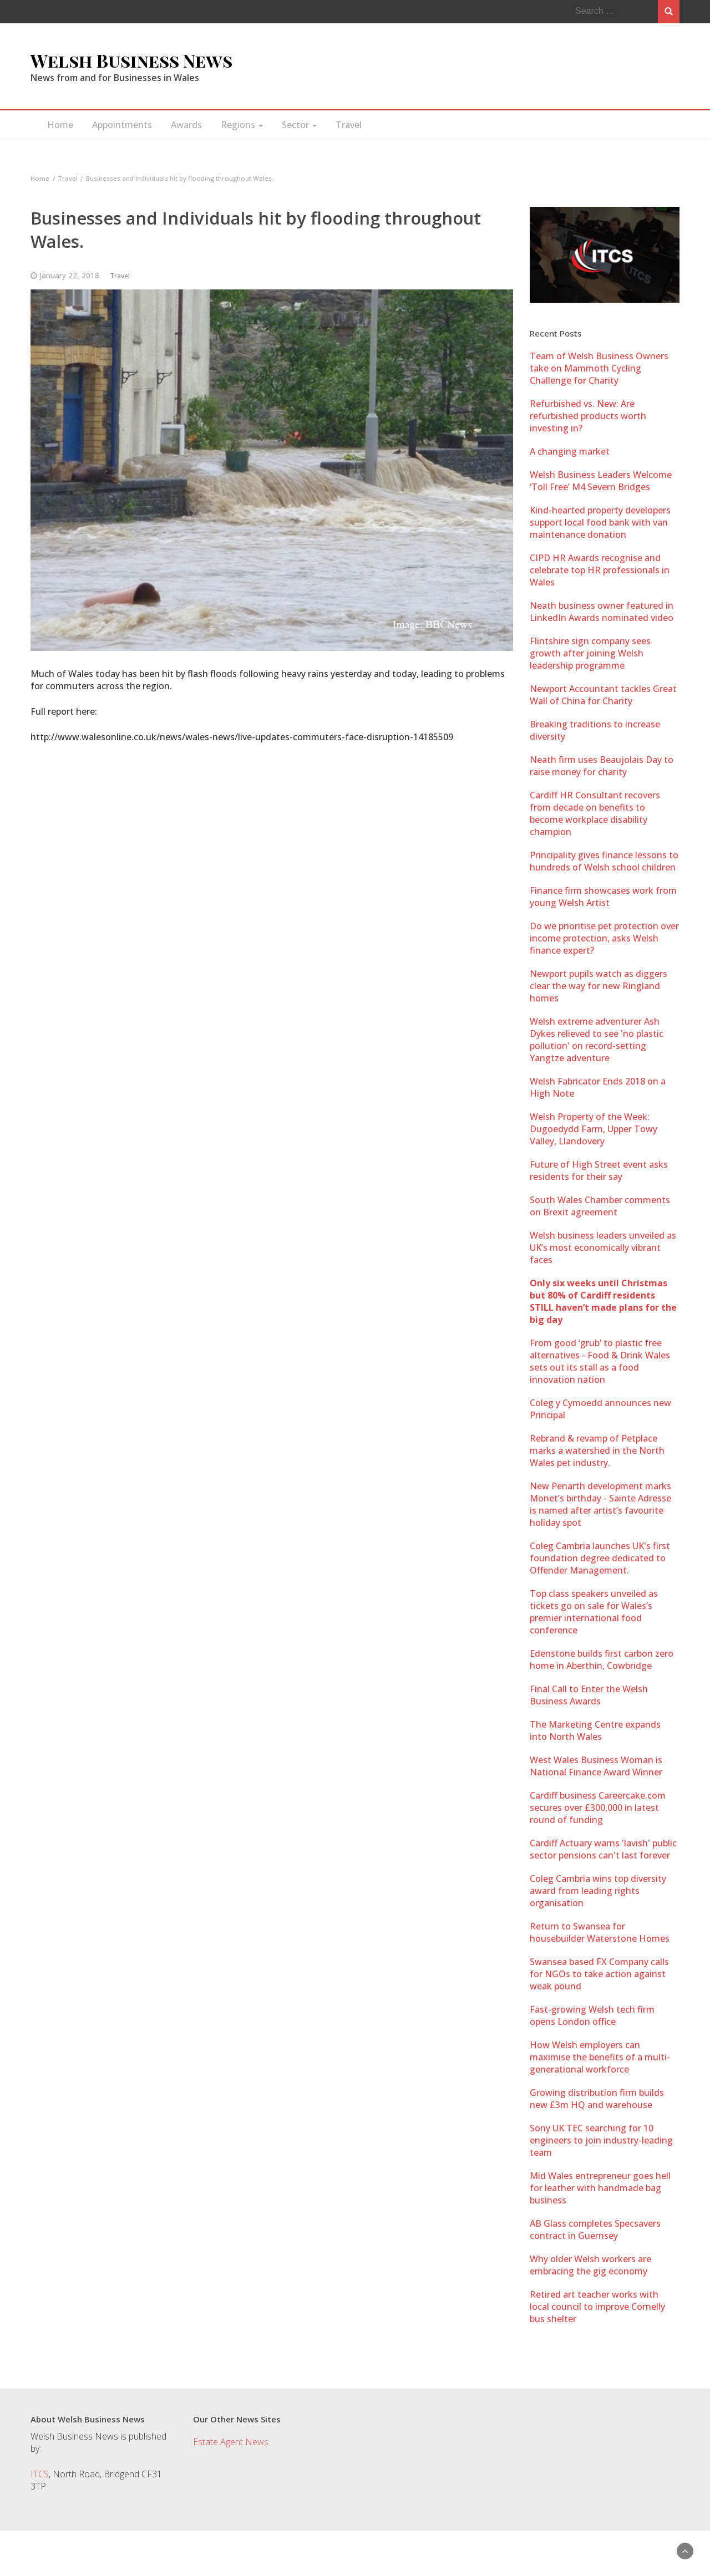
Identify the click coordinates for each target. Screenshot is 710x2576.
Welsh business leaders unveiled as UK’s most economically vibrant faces (603, 1247)
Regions (242, 125)
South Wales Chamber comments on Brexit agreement (600, 1206)
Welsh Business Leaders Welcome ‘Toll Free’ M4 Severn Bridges (601, 481)
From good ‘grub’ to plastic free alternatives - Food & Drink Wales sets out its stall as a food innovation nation (600, 1361)
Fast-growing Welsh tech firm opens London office (592, 2015)
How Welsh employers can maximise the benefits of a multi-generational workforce (600, 2057)
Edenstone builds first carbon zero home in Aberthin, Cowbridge (601, 1659)
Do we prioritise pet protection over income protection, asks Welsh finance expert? (604, 938)
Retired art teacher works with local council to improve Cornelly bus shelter (597, 2306)
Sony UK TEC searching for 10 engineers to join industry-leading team (601, 2140)
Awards (186, 125)
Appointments (122, 125)
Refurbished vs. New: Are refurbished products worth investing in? (588, 416)
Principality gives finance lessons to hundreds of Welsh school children (604, 861)
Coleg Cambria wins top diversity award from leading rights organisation (598, 1890)
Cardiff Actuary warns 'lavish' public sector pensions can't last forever (603, 1849)
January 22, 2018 (69, 275)
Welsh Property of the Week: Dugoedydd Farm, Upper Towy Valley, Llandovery (593, 1129)
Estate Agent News (230, 2442)
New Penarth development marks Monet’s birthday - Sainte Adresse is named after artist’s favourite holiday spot (600, 1504)
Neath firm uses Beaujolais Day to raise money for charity (601, 766)
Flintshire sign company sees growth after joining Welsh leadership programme (590, 653)
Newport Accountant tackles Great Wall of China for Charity (603, 695)
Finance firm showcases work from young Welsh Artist (603, 896)
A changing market (570, 451)
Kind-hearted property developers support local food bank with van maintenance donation (600, 522)
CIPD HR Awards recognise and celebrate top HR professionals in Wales (600, 570)
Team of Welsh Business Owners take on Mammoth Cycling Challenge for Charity (599, 368)
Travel (349, 125)
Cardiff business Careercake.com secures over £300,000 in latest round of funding (598, 1807)
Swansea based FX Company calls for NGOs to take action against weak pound (599, 1974)
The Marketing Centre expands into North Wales (595, 1730)
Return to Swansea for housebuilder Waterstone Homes (600, 1932)
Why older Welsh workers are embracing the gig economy (590, 2265)
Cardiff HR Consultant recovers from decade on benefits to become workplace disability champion (595, 813)
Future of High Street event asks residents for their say (599, 1170)
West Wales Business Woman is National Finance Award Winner (596, 1766)
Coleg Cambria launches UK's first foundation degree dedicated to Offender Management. (600, 1558)
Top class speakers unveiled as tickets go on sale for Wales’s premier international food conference (594, 1611)
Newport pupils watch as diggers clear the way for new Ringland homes (598, 986)
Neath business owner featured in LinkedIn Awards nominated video (601, 611)
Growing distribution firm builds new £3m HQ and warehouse (597, 2098)
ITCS (40, 2474)
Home (60, 125)
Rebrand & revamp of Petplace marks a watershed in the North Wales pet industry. (597, 1450)
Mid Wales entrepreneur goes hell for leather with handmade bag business (600, 2188)
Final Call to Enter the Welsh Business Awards (589, 1695)
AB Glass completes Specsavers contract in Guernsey (595, 2229)
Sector (299, 125)
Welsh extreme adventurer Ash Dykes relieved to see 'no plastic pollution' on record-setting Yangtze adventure (596, 1039)
